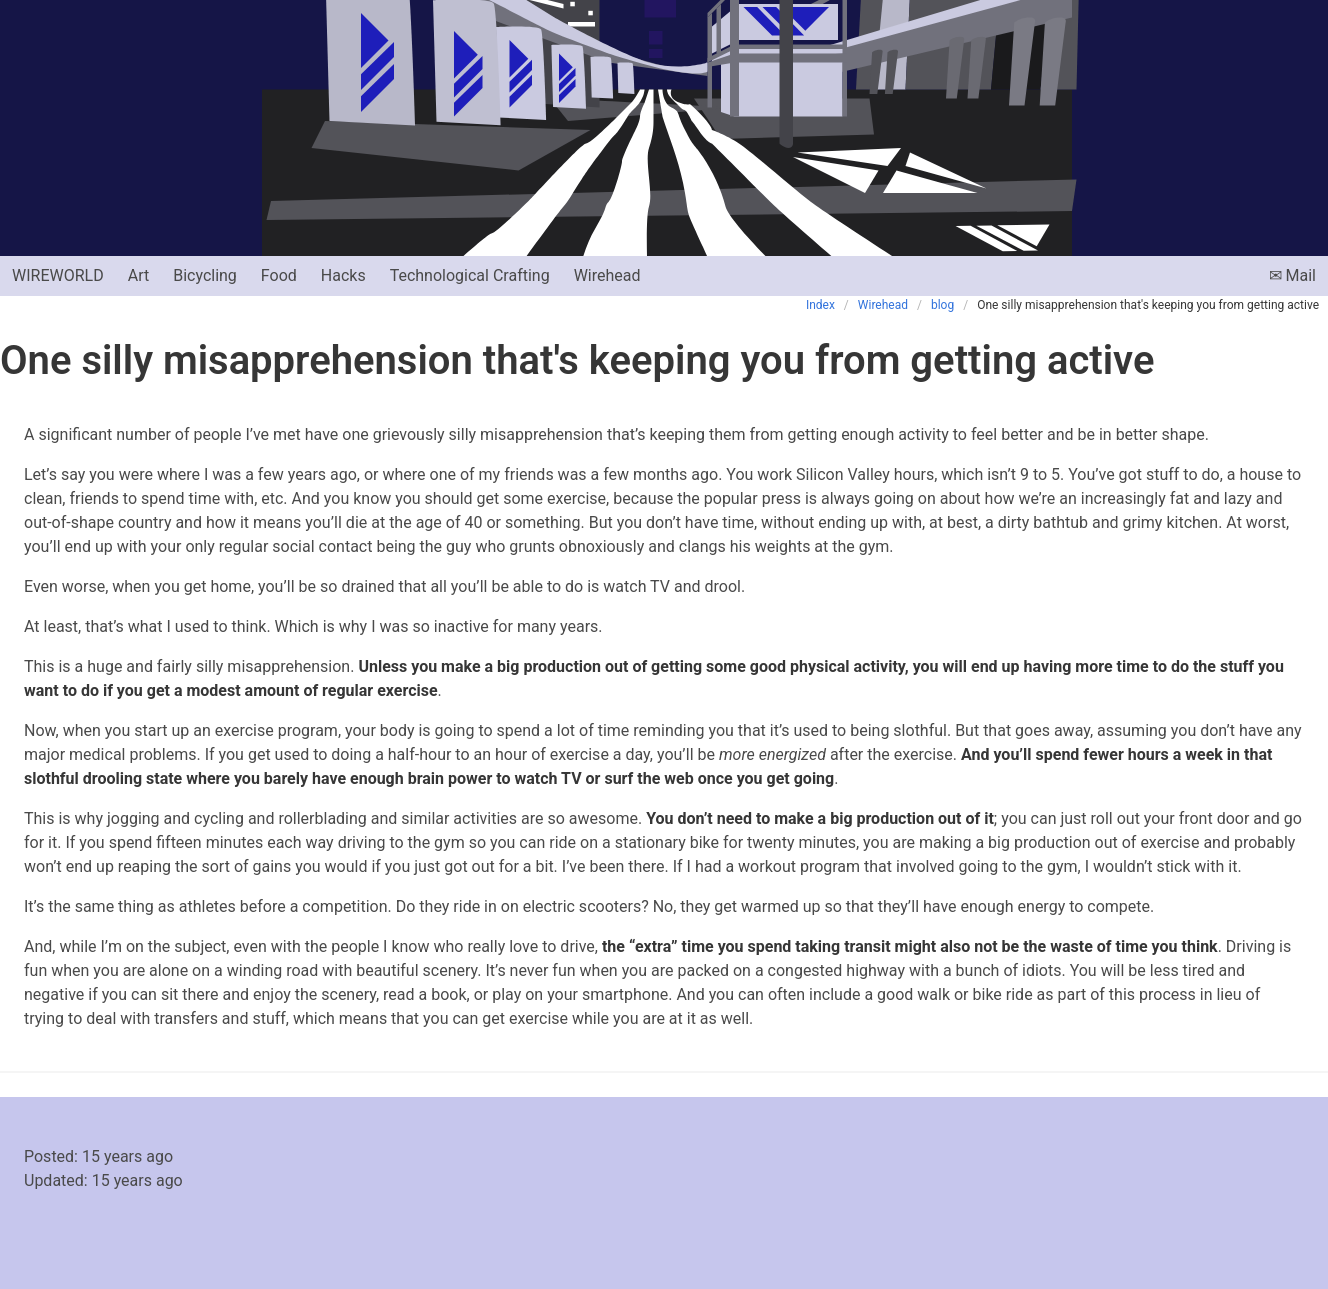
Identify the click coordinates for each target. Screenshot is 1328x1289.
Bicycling (205, 275)
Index (820, 305)
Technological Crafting (470, 275)
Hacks (343, 275)
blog (942, 305)
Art (138, 275)
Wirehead (607, 275)
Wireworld (58, 275)
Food (279, 275)
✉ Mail (1292, 275)
